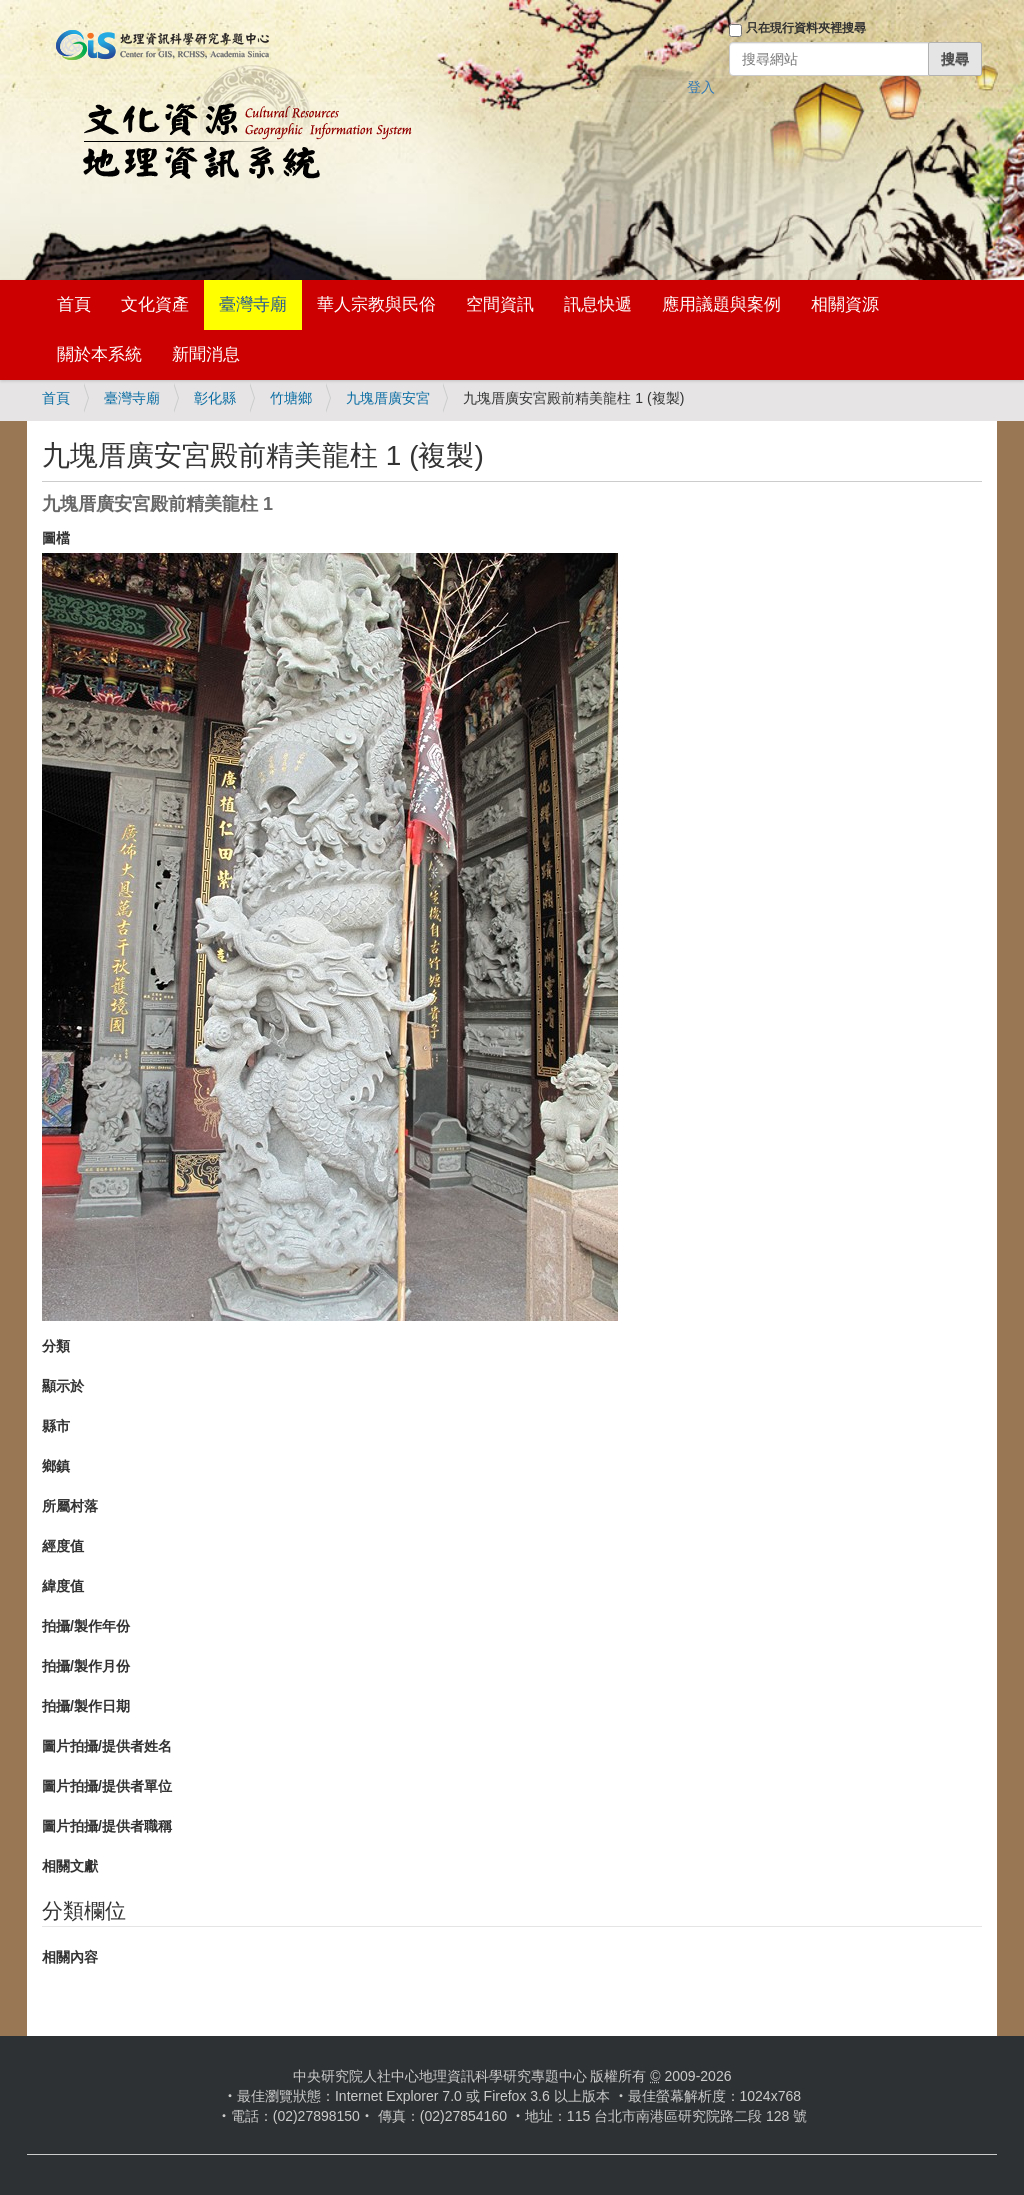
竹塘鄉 (291, 398)
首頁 (74, 304)
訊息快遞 (598, 304)
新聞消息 (206, 354)
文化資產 (155, 304)
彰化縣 (215, 398)
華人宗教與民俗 (376, 304)
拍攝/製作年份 (86, 1626)
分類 (56, 1346)
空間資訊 (500, 304)
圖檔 (56, 538)
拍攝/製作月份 (86, 1666)
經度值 (63, 1546)
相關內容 (70, 1957)
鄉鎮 (56, 1466)
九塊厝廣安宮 (388, 398)
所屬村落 (70, 1506)
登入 (701, 87)
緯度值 (63, 1586)
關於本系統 (99, 354)
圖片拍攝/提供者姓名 (107, 1746)
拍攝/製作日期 (86, 1706)
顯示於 (63, 1386)
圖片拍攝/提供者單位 (107, 1786)
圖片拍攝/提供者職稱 (107, 1826)
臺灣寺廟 (253, 304)
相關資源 (845, 304)
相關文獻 (70, 1866)
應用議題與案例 (721, 304)
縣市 (56, 1426)
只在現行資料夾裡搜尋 (806, 28)
